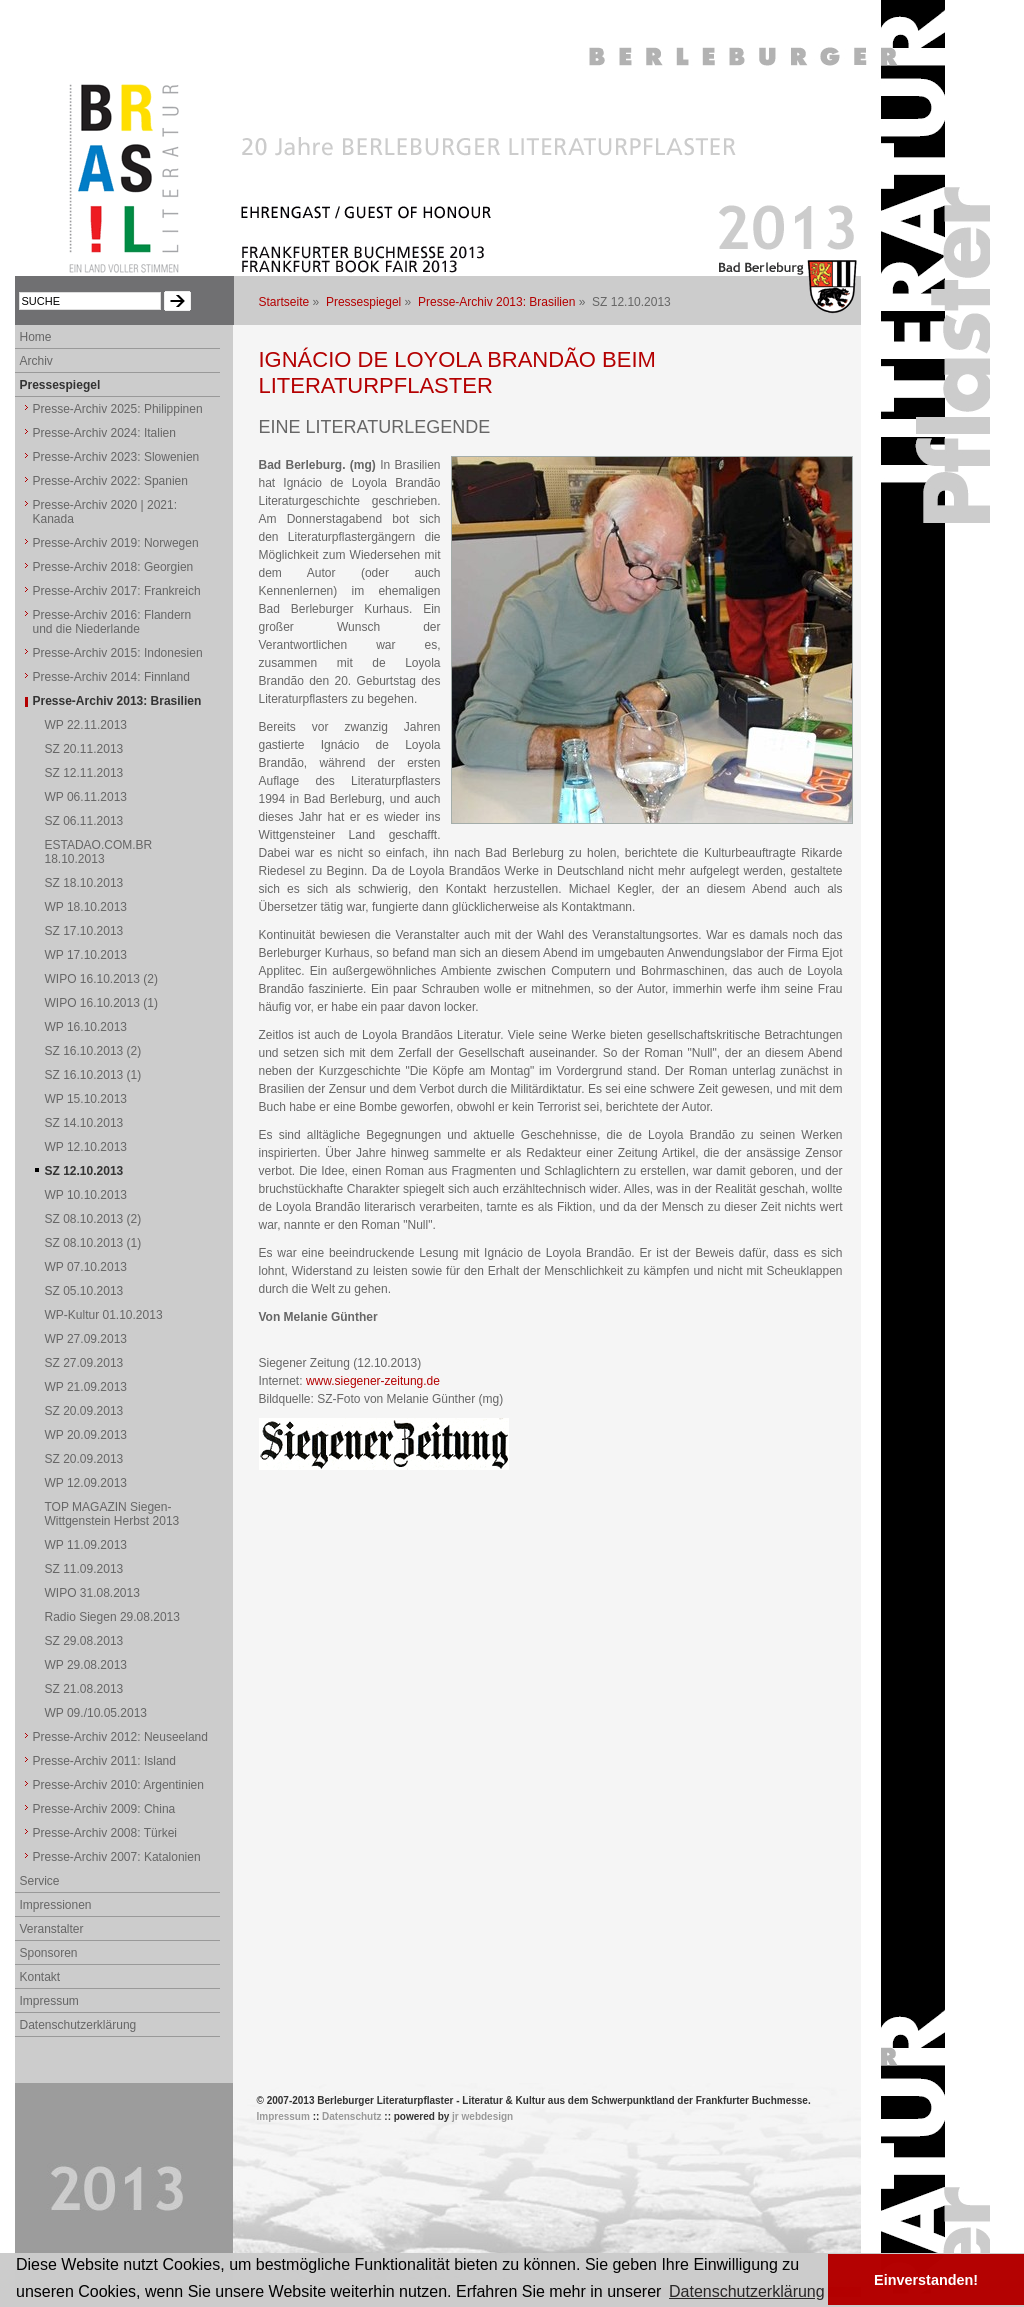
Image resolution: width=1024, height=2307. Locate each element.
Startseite (284, 302)
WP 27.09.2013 (86, 1339)
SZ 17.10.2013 (84, 931)
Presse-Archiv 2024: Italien (104, 433)
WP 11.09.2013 (86, 1545)
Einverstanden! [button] (926, 2280)
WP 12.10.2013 (86, 1147)
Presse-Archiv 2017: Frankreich (117, 591)
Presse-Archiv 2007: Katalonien (117, 1857)
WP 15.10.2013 (86, 1099)
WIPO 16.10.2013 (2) (101, 979)
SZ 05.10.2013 (84, 1291)
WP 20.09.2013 (86, 1435)
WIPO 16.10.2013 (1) (101, 1003)
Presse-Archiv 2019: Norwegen (116, 543)
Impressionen (56, 1905)
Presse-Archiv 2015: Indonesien (118, 653)
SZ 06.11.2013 (84, 821)
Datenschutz (351, 2116)
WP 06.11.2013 (86, 797)
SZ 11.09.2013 (84, 1569)
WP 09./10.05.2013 (96, 1713)
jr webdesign (482, 2116)
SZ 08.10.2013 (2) (93, 1219)
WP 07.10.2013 (86, 1267)
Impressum (49, 2001)
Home (36, 337)
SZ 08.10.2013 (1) (93, 1243)
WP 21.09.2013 (86, 1387)
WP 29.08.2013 (86, 1665)
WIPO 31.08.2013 (92, 1593)
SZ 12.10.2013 (84, 1171)
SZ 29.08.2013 (84, 1641)
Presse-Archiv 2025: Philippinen (118, 409)
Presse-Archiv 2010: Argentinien (118, 1785)
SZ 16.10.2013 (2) (93, 1051)
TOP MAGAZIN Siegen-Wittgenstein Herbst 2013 (112, 1514)
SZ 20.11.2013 (84, 749)
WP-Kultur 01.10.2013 (104, 1315)
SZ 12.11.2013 (84, 773)
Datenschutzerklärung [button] (747, 2291)
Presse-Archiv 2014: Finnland (111, 677)
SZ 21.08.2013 (84, 1689)
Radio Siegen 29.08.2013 (112, 1617)
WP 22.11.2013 (86, 725)
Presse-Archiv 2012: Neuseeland (120, 1737)
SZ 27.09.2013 (84, 1363)
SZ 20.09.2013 (84, 1411)
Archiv (36, 361)
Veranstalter (52, 1929)
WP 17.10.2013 (86, 955)
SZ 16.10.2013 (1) (93, 1075)
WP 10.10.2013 (86, 1195)
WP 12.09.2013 (86, 1483)
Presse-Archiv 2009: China (104, 1809)
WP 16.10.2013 (86, 1027)
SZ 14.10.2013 (84, 1123)
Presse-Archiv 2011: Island (104, 1761)
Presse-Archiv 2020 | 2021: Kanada (105, 512)
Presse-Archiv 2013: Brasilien (496, 302)
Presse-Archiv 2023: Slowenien (116, 457)
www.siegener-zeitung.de (373, 1381)
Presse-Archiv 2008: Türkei (105, 1833)
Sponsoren (49, 1953)
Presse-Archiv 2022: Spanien (110, 481)
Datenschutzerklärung (78, 2025)
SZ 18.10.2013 (84, 883)
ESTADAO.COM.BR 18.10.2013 (99, 852)
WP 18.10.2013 (86, 907)
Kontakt (40, 1977)
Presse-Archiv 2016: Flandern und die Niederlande (112, 622)
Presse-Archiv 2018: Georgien (113, 567)
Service (40, 1881)
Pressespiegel (363, 302)
